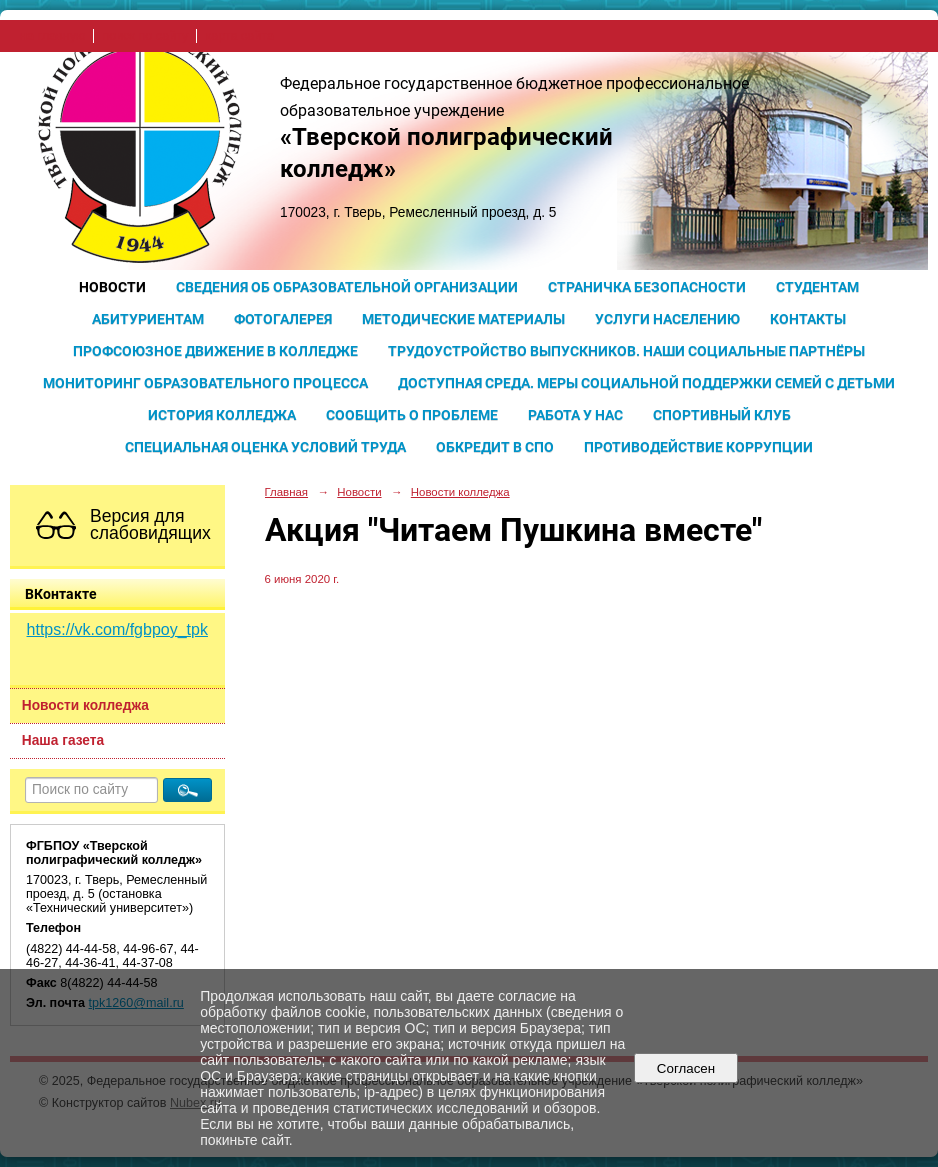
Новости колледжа (85, 705)
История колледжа (222, 415)
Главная (287, 492)
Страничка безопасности (647, 287)
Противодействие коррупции (698, 447)
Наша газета (63, 740)
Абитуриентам (148, 319)
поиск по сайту (145, 36)
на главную (52, 36)
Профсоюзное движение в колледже (215, 351)
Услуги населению (667, 319)
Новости (112, 287)
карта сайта (239, 36)
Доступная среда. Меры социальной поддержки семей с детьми (646, 383)
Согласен (685, 1068)
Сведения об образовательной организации (347, 287)
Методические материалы (463, 319)
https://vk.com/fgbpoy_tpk (117, 629)
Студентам (817, 287)
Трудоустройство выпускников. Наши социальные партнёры (626, 351)
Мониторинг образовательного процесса (205, 383)
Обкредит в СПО (495, 447)
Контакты (808, 319)
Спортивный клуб (722, 415)
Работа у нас (575, 415)
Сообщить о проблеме (412, 415)
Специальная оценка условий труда (265, 447)
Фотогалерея (283, 319)
